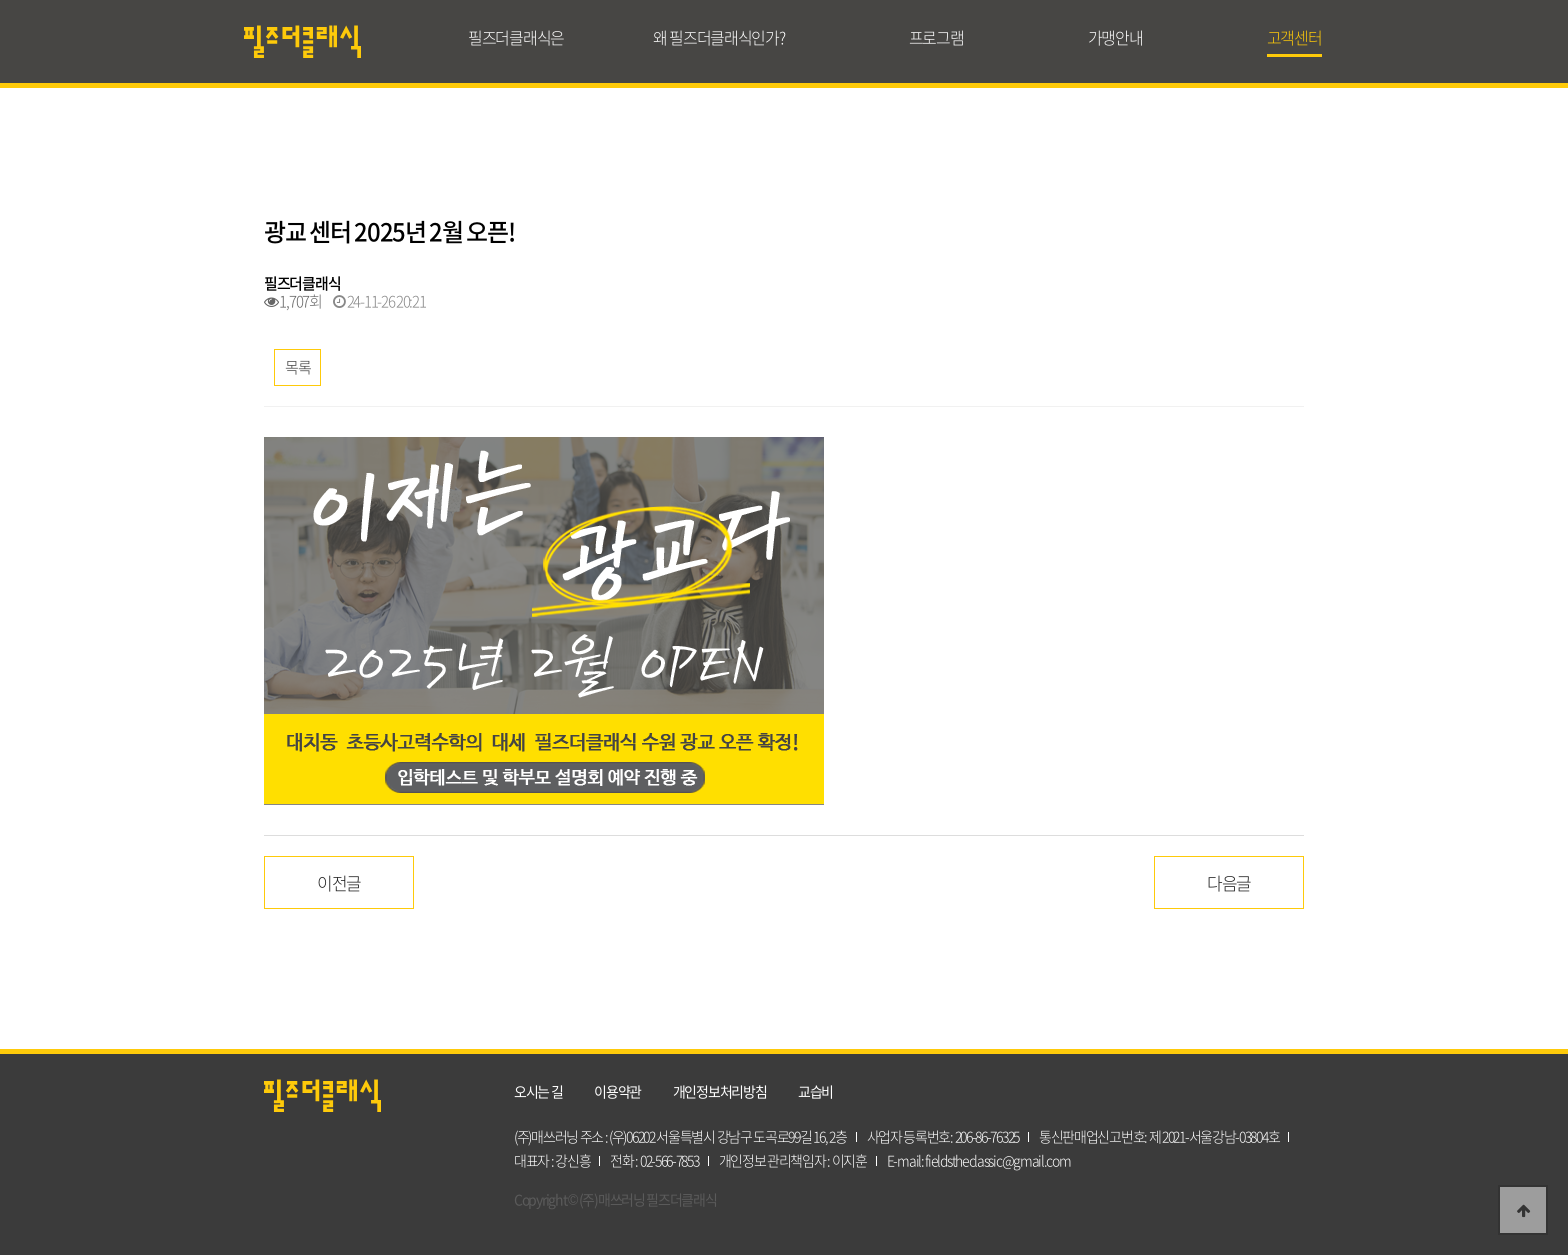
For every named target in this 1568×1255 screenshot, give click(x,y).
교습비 (815, 1091)
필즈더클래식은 (516, 37)
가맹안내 (1115, 37)
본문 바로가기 (0, 0)
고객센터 (1294, 37)
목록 (297, 367)
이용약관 (617, 1091)
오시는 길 (538, 1091)
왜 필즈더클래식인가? (719, 37)
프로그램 (936, 37)
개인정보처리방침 (720, 1091)
